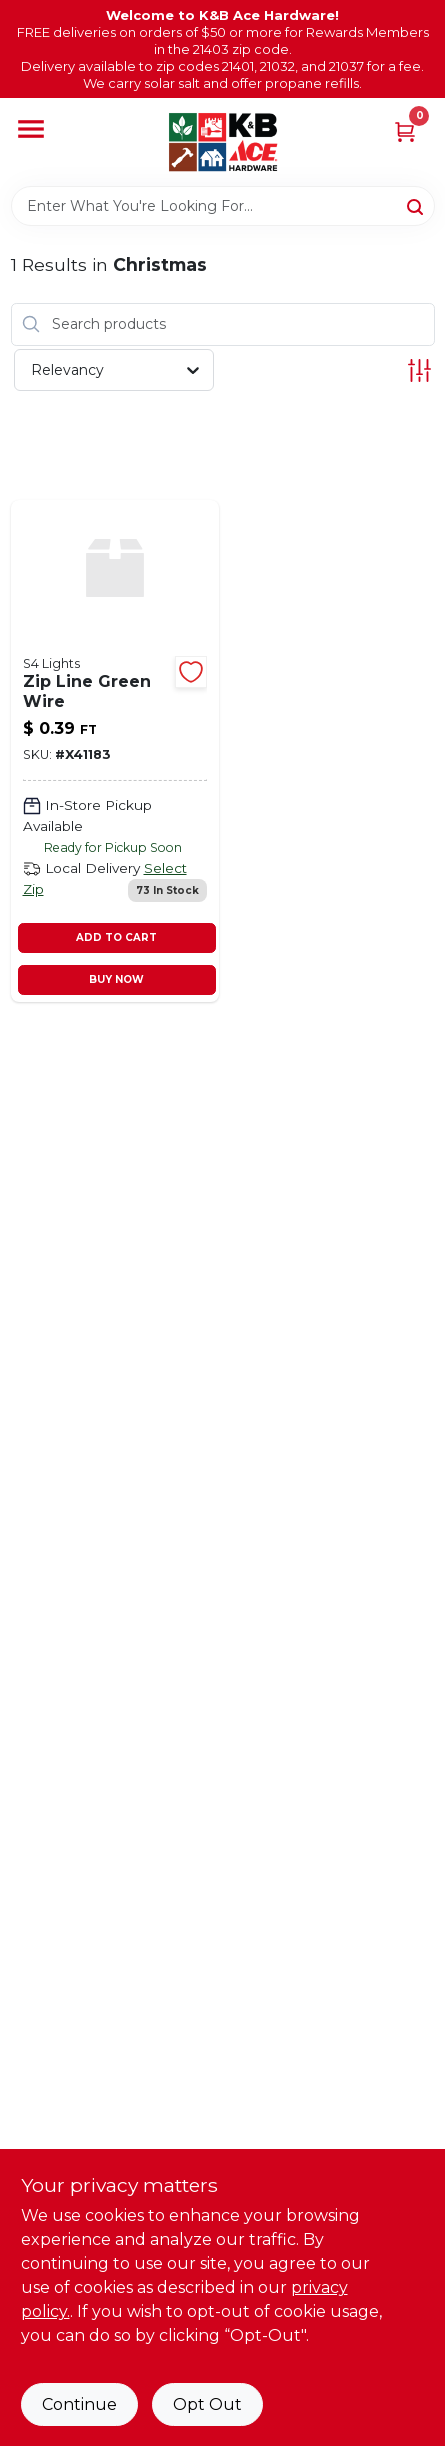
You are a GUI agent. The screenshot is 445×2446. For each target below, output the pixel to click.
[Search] (416, 205)
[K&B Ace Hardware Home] (223, 142)
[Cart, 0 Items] (405, 130)
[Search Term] (223, 206)
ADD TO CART (116, 937)
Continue (79, 2404)
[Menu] (31, 130)
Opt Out (207, 2404)
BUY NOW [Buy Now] (116, 979)
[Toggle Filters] (419, 370)
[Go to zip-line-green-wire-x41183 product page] (115, 751)
